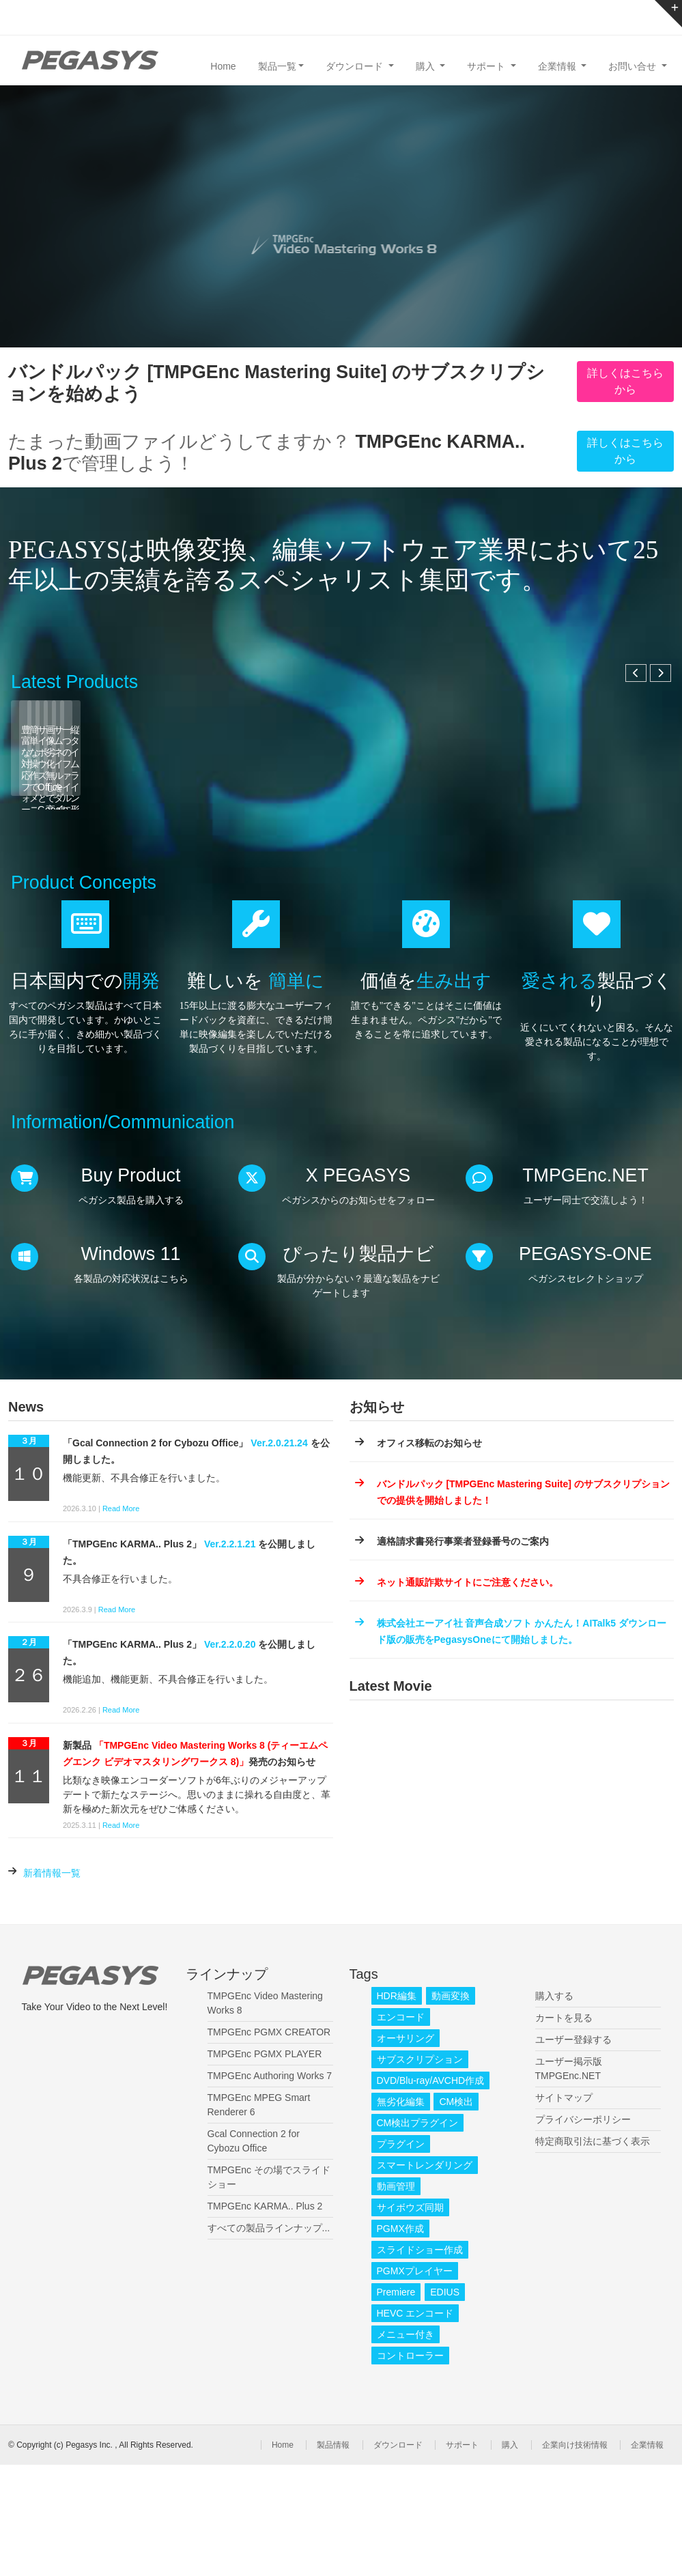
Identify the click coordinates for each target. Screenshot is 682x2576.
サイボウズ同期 (410, 2318)
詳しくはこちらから (625, 381)
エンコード (401, 2128)
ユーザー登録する (573, 2150)
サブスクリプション (420, 2170)
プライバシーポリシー (583, 2230)
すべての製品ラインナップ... (269, 2339)
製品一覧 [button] (277, 66)
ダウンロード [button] (356, 66)
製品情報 (333, 2556)
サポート (462, 2556)
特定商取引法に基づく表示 (592, 2252)
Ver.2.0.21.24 (279, 1554)
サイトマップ (564, 2208)
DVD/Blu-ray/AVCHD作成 (431, 2191)
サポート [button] (487, 66)
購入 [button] (427, 66)
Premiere (396, 2403)
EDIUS (444, 2403)
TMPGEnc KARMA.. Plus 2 (265, 2317)
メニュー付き (405, 2445)
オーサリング (405, 2149)
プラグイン (401, 2255)
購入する (554, 2107)
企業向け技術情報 (575, 2556)
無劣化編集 (401, 2212)
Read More (120, 1620)
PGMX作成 (400, 2339)
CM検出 (456, 2212)
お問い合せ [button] (633, 66)
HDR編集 (396, 2107)
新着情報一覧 (52, 1984)
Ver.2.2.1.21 (230, 1655)
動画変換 (450, 2107)
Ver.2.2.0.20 (230, 1756)
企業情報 (647, 2556)
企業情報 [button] (558, 66)
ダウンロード (398, 2556)
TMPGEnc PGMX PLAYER (265, 2165)
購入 (510, 2556)
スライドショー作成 (420, 2361)
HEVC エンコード (415, 2424)
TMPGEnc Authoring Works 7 (270, 2186)
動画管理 (396, 2297)
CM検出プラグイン (418, 2234)
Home (223, 66)
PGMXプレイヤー (415, 2382)
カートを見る (564, 2128)
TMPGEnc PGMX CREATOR (269, 2143)
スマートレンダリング (424, 2276)
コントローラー (410, 2466)
